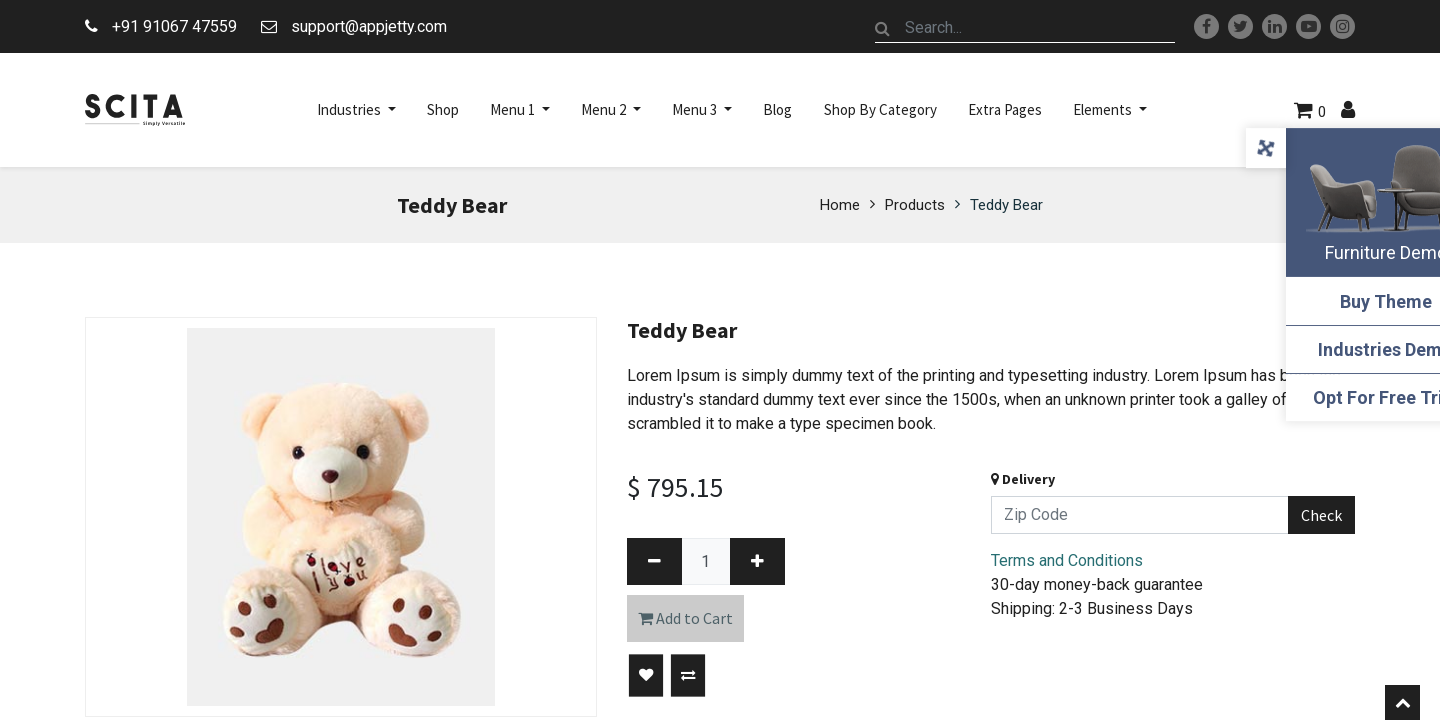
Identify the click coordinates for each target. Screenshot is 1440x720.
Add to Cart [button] (685, 618)
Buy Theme (1340, 301)
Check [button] (1321, 515)
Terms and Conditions (1067, 560)
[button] (646, 676)
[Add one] (757, 561)
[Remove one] (654, 561)
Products (915, 205)
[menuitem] (443, 110)
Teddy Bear (1006, 205)
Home (840, 205)
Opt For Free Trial (1340, 397)
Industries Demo (1340, 349)
